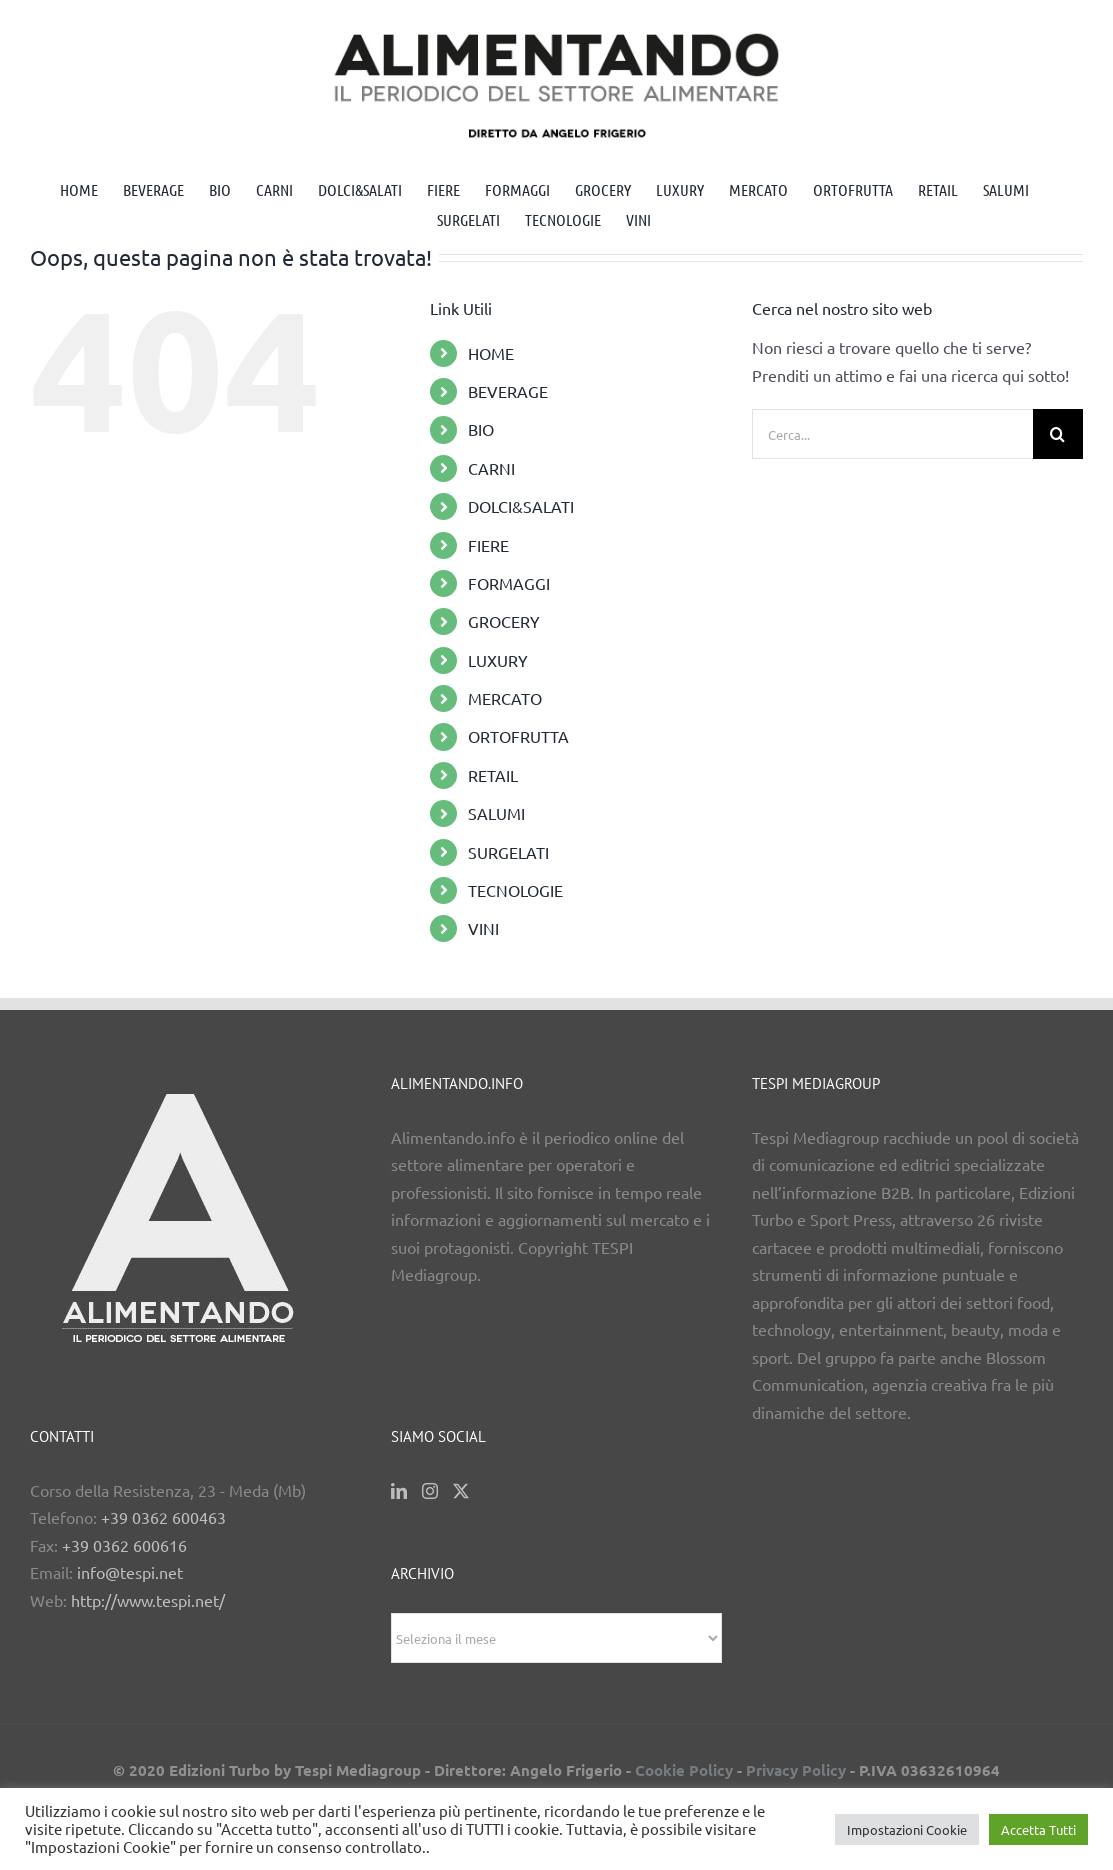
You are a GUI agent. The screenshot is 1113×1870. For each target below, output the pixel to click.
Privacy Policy (796, 1770)
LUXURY (498, 660)
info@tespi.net (130, 1572)
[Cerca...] (892, 434)
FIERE (488, 545)
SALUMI (496, 813)
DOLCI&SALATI (521, 506)
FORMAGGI (509, 583)
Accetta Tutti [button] (1038, 1829)
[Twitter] (461, 1491)
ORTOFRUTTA (518, 736)
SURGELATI (508, 852)
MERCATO (505, 698)
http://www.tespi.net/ (148, 1600)
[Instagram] (430, 1491)
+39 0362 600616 (124, 1545)
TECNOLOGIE (515, 890)
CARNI (491, 468)
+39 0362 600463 (163, 1517)
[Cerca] (1058, 434)
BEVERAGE (508, 391)
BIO (481, 429)
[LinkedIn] (399, 1491)
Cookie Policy (684, 1770)
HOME (491, 353)
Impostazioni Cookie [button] (907, 1829)
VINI (483, 928)
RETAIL (493, 775)
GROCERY (504, 621)
